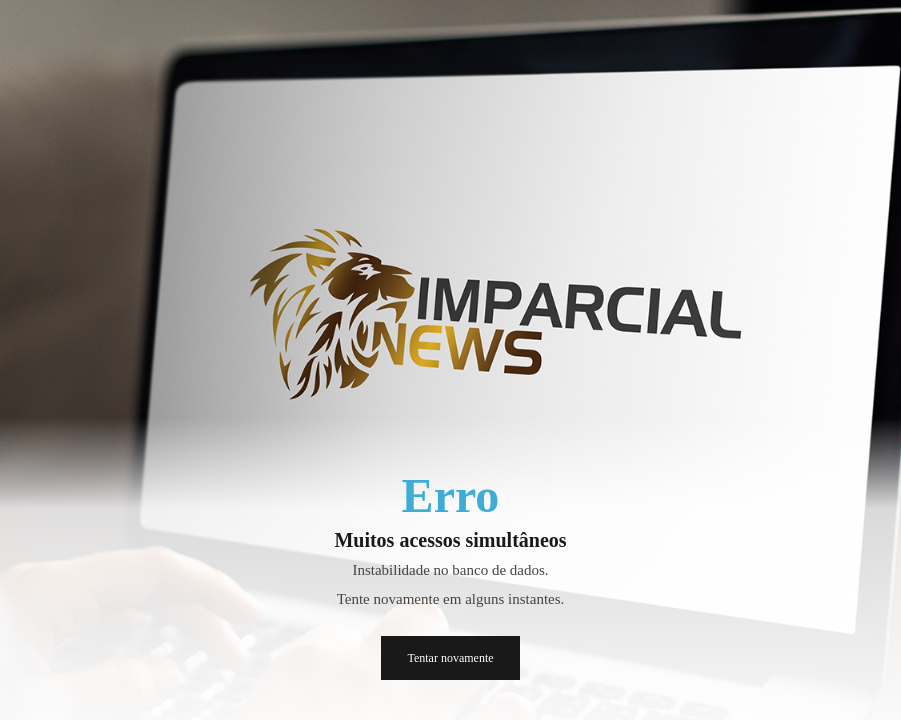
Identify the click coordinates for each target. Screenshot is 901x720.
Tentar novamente (450, 658)
